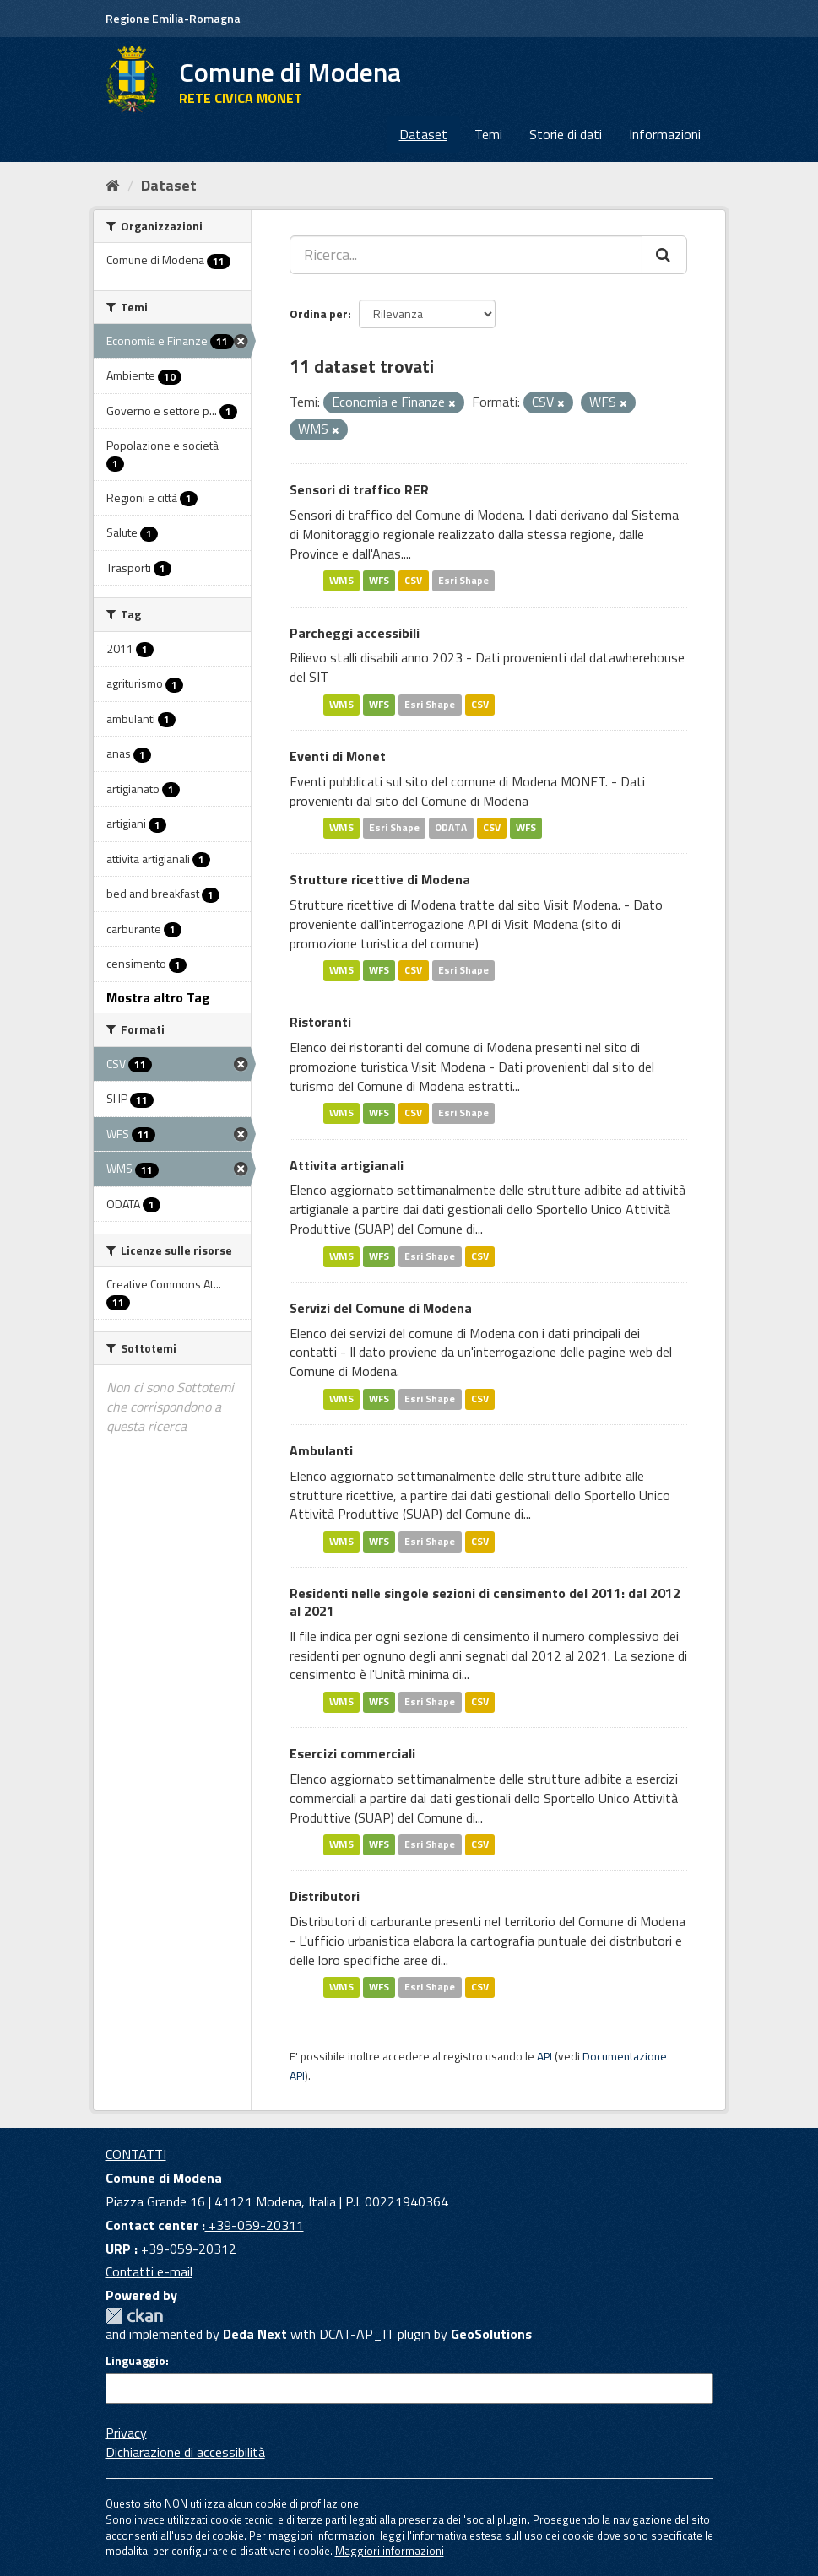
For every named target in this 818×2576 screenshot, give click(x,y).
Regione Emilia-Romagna (173, 18)
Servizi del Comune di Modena (381, 1308)
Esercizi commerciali (352, 1753)
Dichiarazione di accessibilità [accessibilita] (185, 2452)
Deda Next (255, 2334)
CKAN (134, 2316)
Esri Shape (463, 581)
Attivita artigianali (347, 1165)
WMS (341, 581)
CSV (413, 581)
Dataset (423, 134)
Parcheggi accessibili (355, 633)
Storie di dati (565, 134)
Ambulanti (321, 1450)
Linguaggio (135, 2360)
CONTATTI (136, 2154)
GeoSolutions (491, 2334)
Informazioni (665, 134)
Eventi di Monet (338, 756)
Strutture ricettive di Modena (380, 879)
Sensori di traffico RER (359, 489)
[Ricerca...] (466, 254)
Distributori (325, 1896)
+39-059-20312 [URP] (187, 2248)
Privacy (126, 2432)
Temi (488, 134)
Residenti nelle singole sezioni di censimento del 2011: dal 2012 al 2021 (485, 1602)
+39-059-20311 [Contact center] (254, 2225)
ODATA (451, 827)
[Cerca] (664, 254)
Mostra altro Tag (158, 997)
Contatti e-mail (149, 2271)
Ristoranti (320, 1022)
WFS (379, 581)
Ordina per (319, 313)
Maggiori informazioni (389, 2550)
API (544, 2056)
